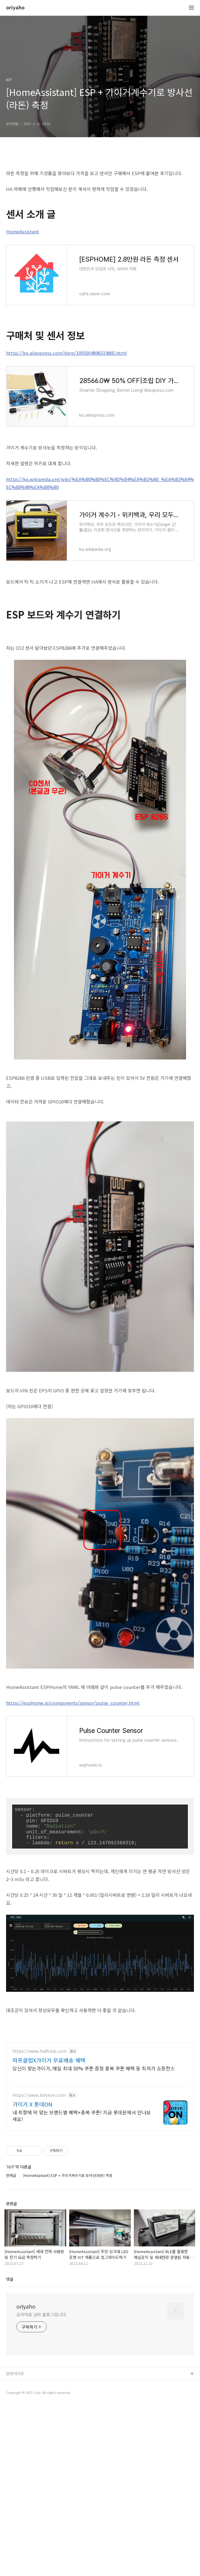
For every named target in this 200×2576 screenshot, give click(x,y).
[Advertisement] (100, 2078)
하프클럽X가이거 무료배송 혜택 (49, 2145)
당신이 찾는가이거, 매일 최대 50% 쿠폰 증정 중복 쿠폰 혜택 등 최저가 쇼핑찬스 (93, 2153)
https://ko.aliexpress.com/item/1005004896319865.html (66, 353)
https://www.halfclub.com (39, 2136)
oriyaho (15, 8)
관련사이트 (15, 2458)
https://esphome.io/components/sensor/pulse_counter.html (73, 1703)
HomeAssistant (22, 231)
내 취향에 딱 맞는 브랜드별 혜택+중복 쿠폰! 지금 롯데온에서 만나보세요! (81, 2200)
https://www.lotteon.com (39, 2180)
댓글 (9, 2364)
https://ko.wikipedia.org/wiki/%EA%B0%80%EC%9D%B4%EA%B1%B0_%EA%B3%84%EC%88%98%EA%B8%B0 (100, 483)
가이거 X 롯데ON (32, 2189)
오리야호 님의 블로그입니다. (41, 2399)
